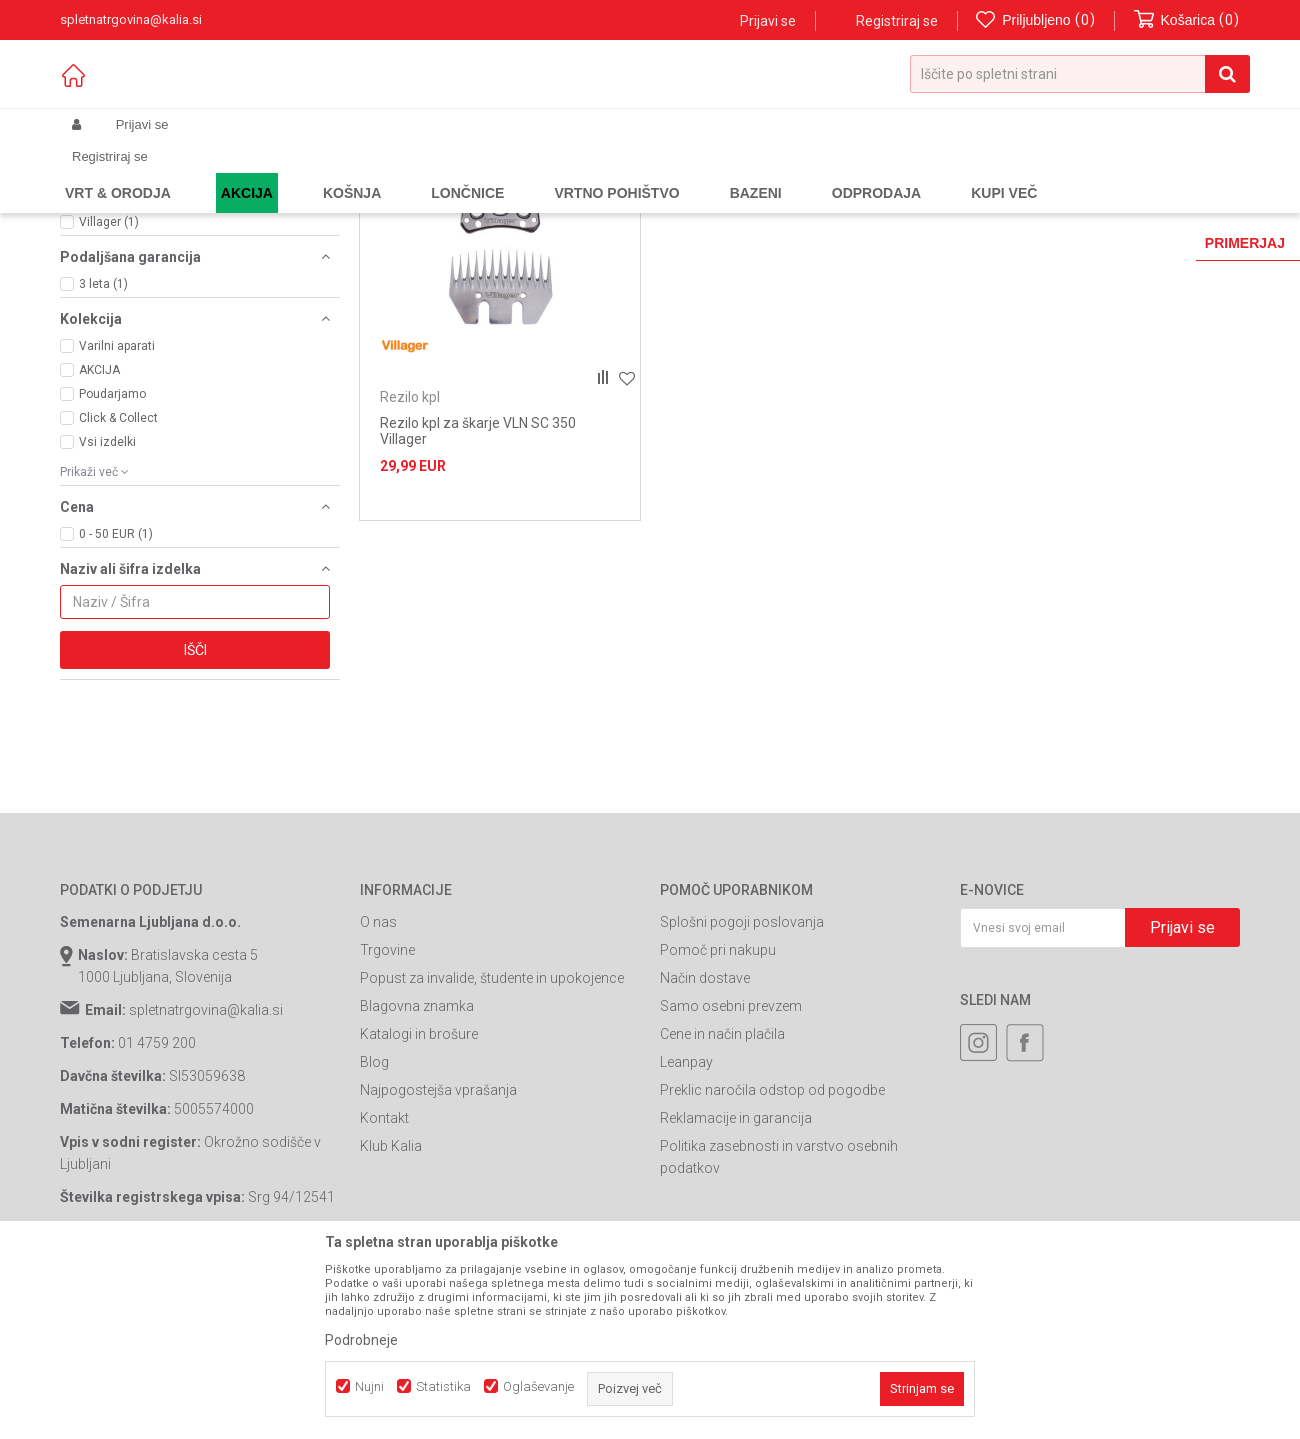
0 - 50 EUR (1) (116, 683)
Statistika (443, 1386)
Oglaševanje (538, 1386)
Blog (374, 1211)
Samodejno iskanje (664, 204)
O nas (378, 1071)
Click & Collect (118, 567)
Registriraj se (897, 21)
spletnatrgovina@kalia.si (206, 1159)
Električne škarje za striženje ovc (172, 249)
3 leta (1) (103, 433)
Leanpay (686, 1211)
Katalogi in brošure (419, 1183)
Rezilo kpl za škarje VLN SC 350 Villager (478, 580)
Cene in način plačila (722, 1183)
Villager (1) (109, 371)
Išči (195, 799)
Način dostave (705, 1127)
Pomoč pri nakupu (718, 1099)
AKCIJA (99, 519)
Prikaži (1031, 204)
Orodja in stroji (336, 172)
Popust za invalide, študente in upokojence (492, 1127)
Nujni (369, 1386)
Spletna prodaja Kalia (117, 172)
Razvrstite (776, 204)
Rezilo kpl (100, 265)
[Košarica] (1187, 20)
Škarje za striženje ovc (454, 172)
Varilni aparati (117, 495)
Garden (261, 172)
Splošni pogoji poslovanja (742, 1071)
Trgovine (387, 1099)
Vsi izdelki (107, 591)
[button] (1080, 74)
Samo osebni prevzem (731, 1155)
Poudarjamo (112, 543)
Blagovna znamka (417, 1155)
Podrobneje (361, 1340)
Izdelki (208, 172)
